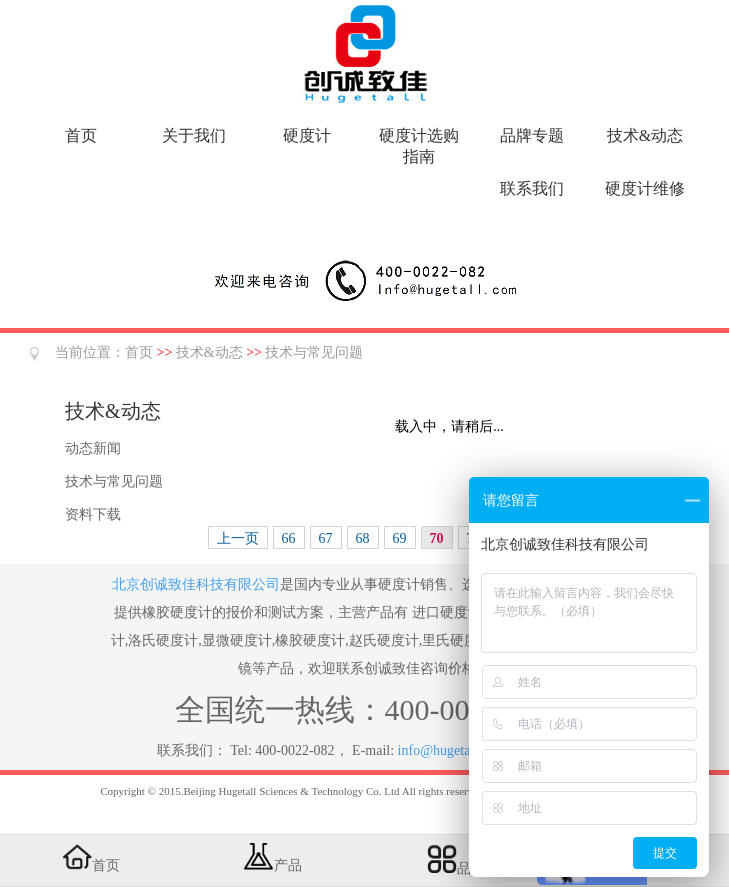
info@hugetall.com (452, 750)
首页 (81, 135)
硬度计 (307, 135)
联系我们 (532, 188)
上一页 (238, 538)
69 (400, 538)
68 (363, 538)
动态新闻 (93, 448)
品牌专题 (532, 135)
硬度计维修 (645, 188)
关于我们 (194, 135)
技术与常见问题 (314, 352)
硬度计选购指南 (419, 146)
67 (326, 538)
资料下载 (93, 514)
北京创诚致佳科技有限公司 (196, 584)
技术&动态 (645, 135)
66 (289, 538)
